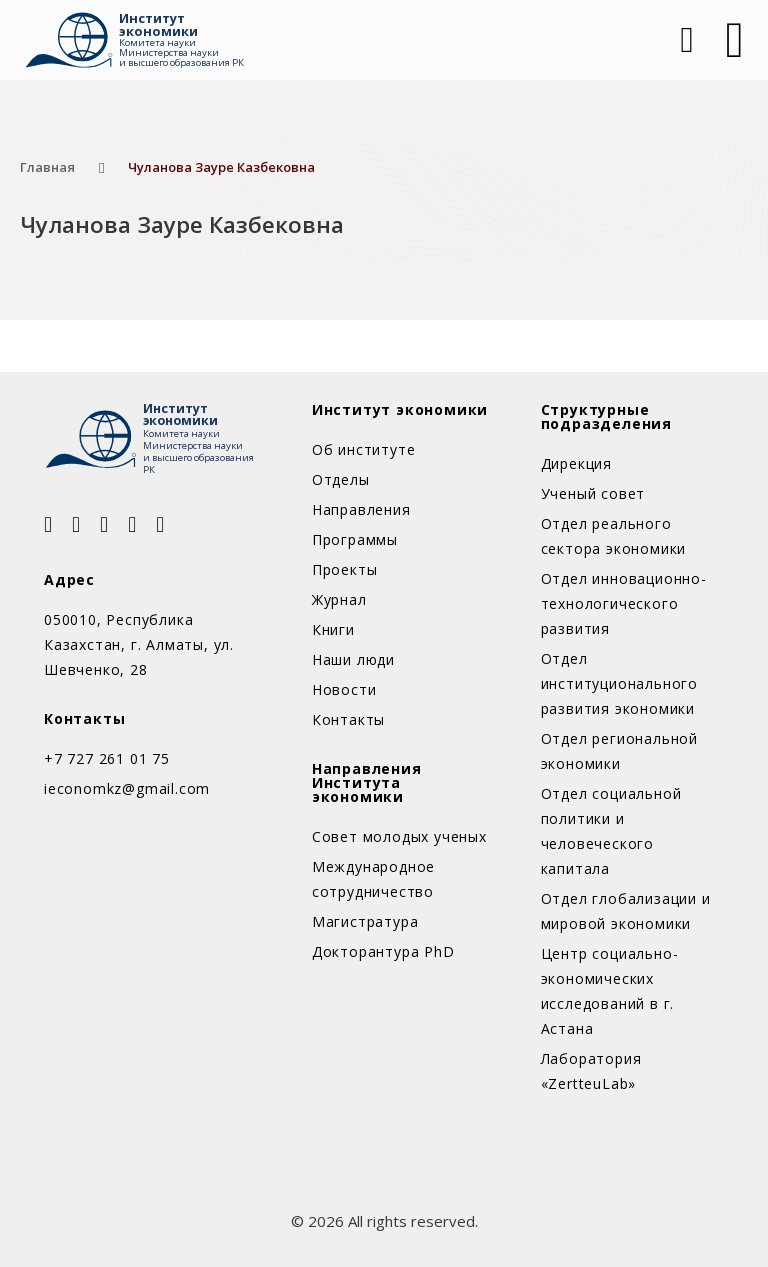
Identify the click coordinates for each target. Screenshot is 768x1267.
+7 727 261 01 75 (107, 758)
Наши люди (353, 659)
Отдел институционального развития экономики (619, 683)
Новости (344, 689)
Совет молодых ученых (399, 836)
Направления (361, 509)
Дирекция (576, 463)
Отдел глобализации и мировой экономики (626, 911)
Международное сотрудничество (373, 879)
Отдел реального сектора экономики (614, 536)
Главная (47, 167)
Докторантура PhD (383, 951)
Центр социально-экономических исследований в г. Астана (610, 991)
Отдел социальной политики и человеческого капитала (611, 831)
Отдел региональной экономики (619, 751)
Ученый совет (593, 493)
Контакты (348, 719)
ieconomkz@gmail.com (127, 788)
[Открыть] (735, 40)
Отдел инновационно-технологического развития (624, 603)
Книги (333, 629)
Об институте (364, 449)
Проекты (345, 569)
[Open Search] (685, 40)
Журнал (339, 599)
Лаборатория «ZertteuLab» (591, 1071)
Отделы (341, 479)
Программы (355, 539)
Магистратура (365, 921)
